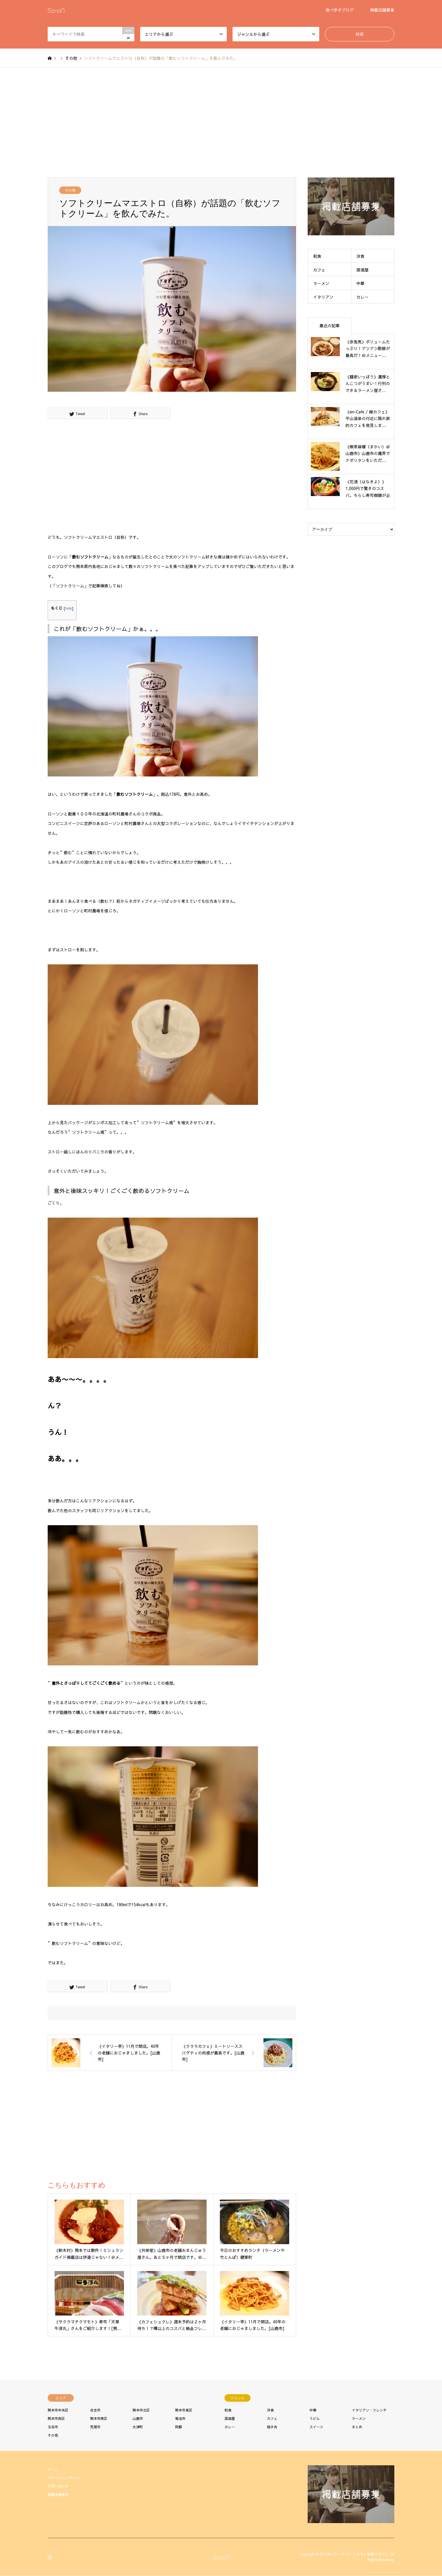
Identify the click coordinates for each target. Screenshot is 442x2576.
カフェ (319, 270)
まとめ (357, 2427)
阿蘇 (178, 2427)
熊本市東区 (183, 2410)
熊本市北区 (141, 2410)
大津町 (138, 2427)
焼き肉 (272, 2427)
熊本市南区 (98, 2418)
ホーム (53, 2469)
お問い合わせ (58, 2486)
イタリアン (323, 297)
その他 (70, 190)
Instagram (50, 2557)
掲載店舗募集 (382, 10)
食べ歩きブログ (340, 10)
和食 (317, 256)
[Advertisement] (221, 122)
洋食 (360, 256)
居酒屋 (362, 270)
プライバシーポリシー (65, 2477)
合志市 (95, 2410)
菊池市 (180, 2418)
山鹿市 (138, 2418)
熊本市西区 (56, 2418)
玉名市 (53, 2427)
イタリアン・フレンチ (369, 2410)
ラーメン (321, 283)
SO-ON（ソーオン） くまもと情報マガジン (354, 2554)
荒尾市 (95, 2427)
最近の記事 (330, 325)
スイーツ (316, 2427)
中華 (360, 283)
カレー (362, 297)
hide (68, 608)
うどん (314, 2418)
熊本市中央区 (58, 2410)
